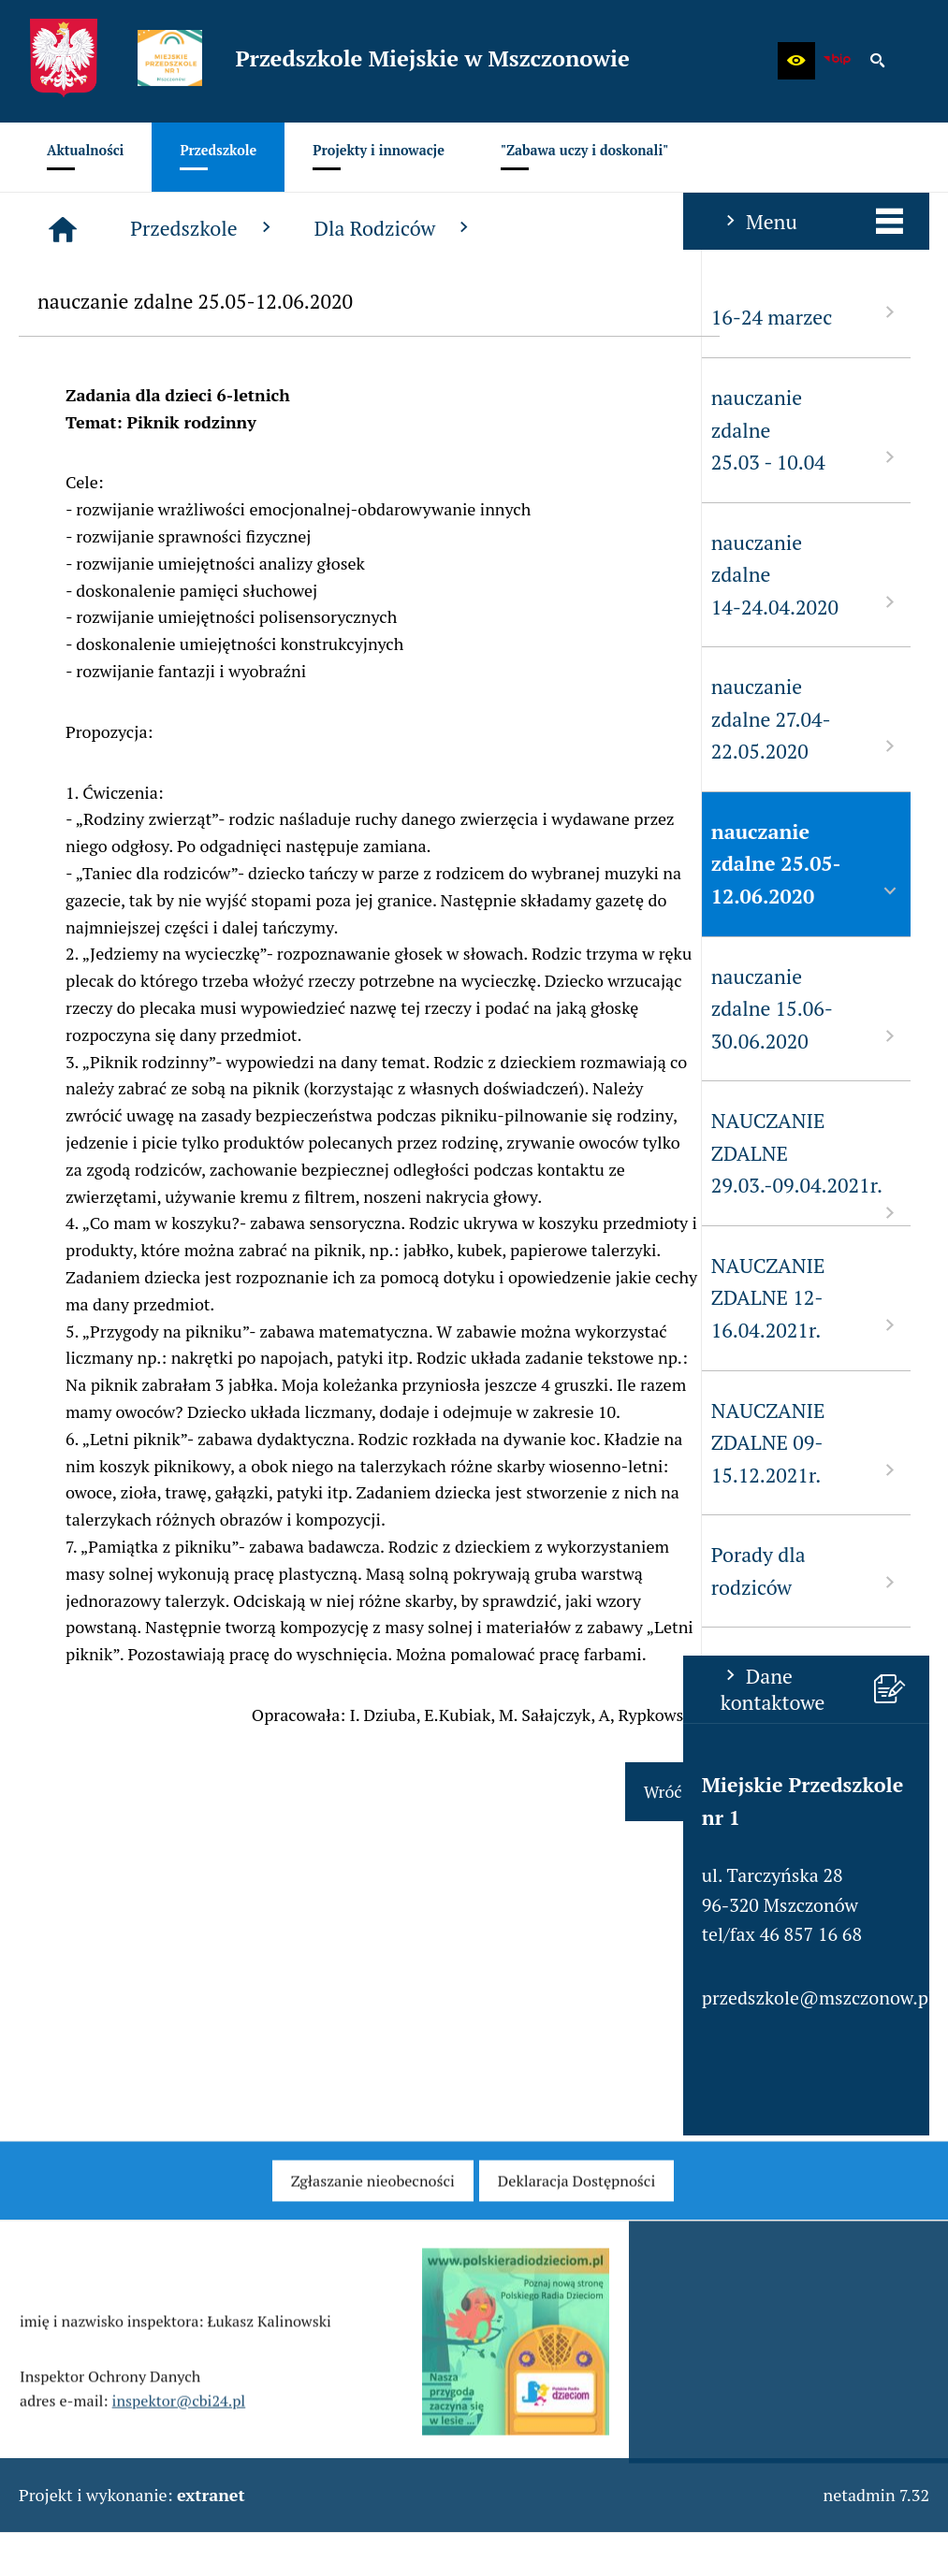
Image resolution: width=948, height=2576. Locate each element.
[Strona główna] (291, 229)
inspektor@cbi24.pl (179, 2429)
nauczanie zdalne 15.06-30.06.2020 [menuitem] (123, 1008)
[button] (796, 61)
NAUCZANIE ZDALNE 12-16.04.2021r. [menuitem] (123, 1297)
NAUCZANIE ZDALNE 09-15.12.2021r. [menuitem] (123, 1442)
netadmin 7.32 (876, 2494)
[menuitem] (85, 157)
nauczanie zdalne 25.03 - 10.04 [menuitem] (123, 429)
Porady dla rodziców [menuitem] (123, 1570)
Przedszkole (432, 228)
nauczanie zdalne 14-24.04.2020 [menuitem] (123, 574)
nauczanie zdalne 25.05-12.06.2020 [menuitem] (123, 863)
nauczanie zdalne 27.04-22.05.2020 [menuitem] (123, 718)
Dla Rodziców (623, 228)
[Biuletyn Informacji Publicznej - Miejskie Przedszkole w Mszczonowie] (837, 61)
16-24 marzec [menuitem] (123, 315)
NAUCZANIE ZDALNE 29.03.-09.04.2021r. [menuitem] (123, 1165)
